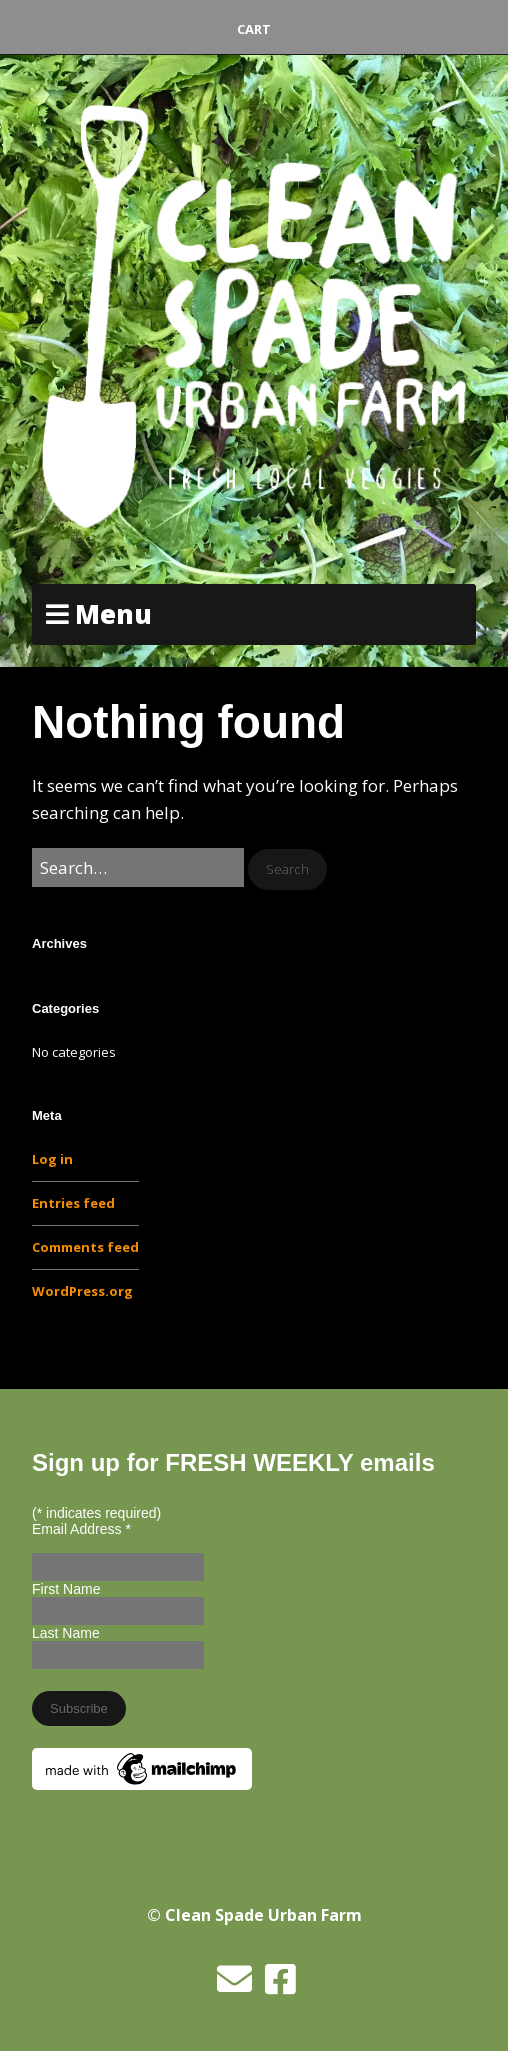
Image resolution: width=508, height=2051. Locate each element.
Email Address (81, 1529)
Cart (254, 29)
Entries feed (73, 1203)
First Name (66, 1589)
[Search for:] (138, 867)
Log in (52, 1159)
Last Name (66, 1633)
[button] (287, 869)
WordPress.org (82, 1291)
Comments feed (85, 1247)
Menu (113, 614)
